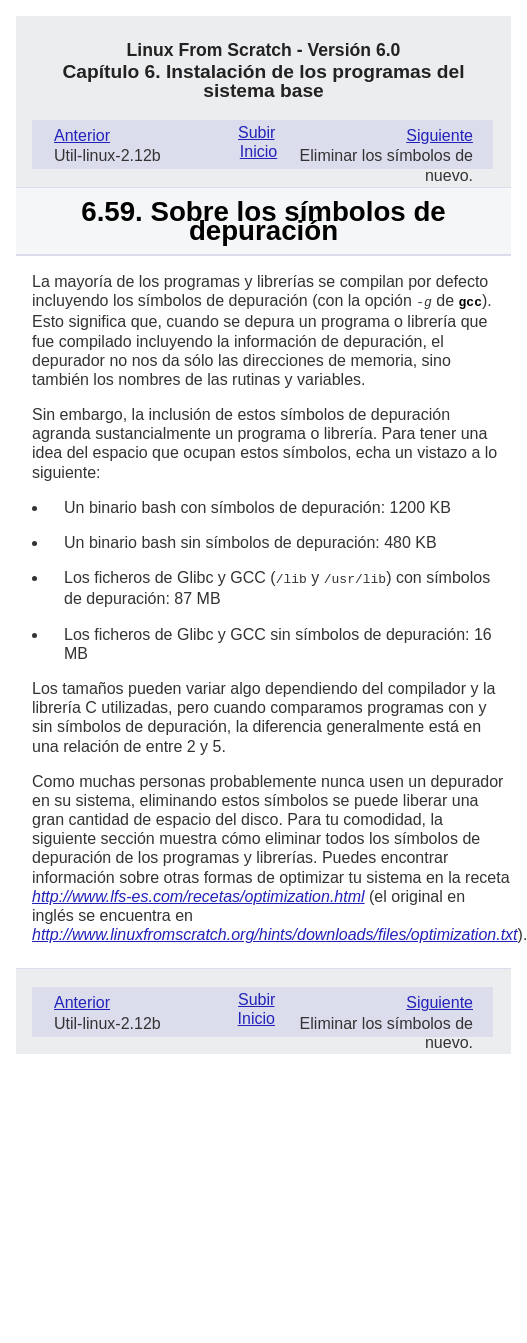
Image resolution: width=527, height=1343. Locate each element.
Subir (256, 132)
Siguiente (439, 135)
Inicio (258, 151)
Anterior (82, 135)
